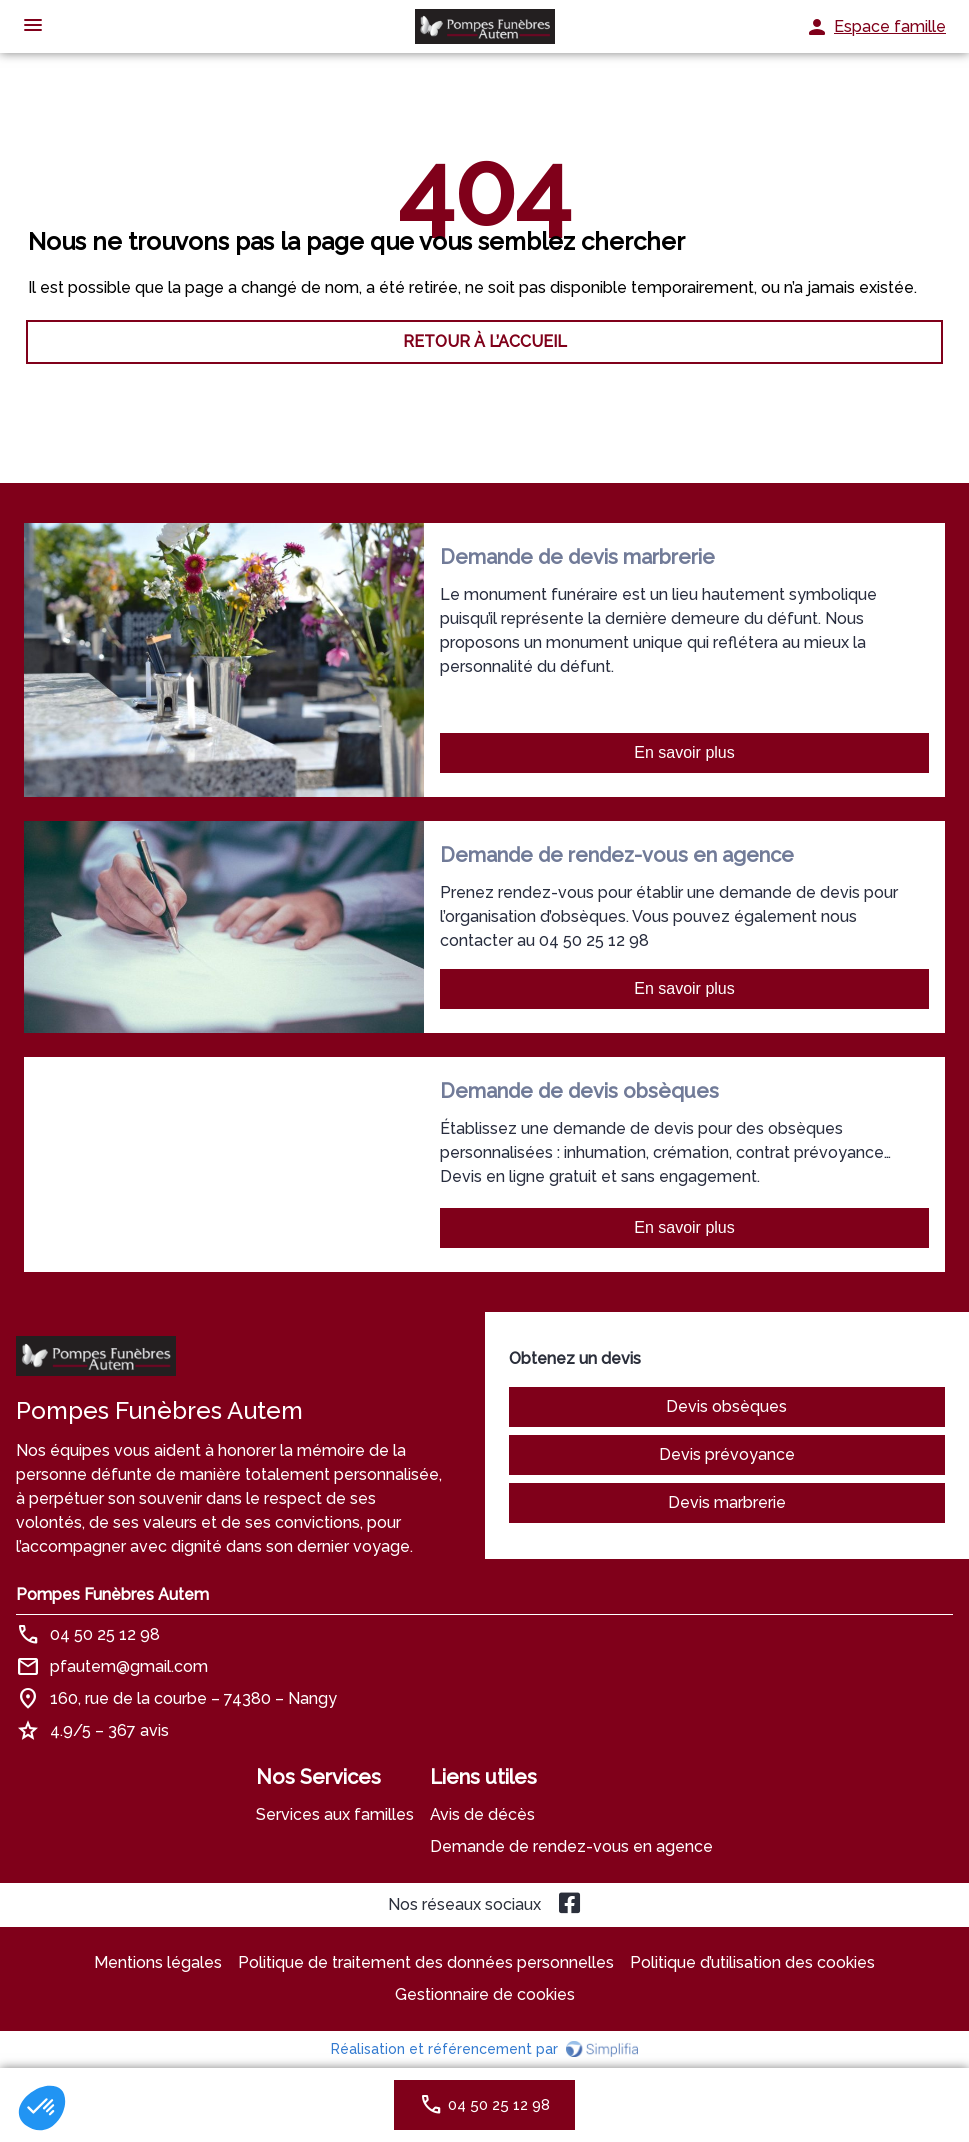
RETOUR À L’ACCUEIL (485, 341)
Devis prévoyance (727, 1454)
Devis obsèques (726, 1406)
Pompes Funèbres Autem (112, 1594)
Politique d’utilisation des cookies (752, 1962)
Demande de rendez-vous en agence (571, 1846)
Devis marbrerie (727, 1502)
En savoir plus (684, 752)
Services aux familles (335, 1814)
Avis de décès (482, 1814)
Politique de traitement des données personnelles (426, 1962)
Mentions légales (158, 1962)
